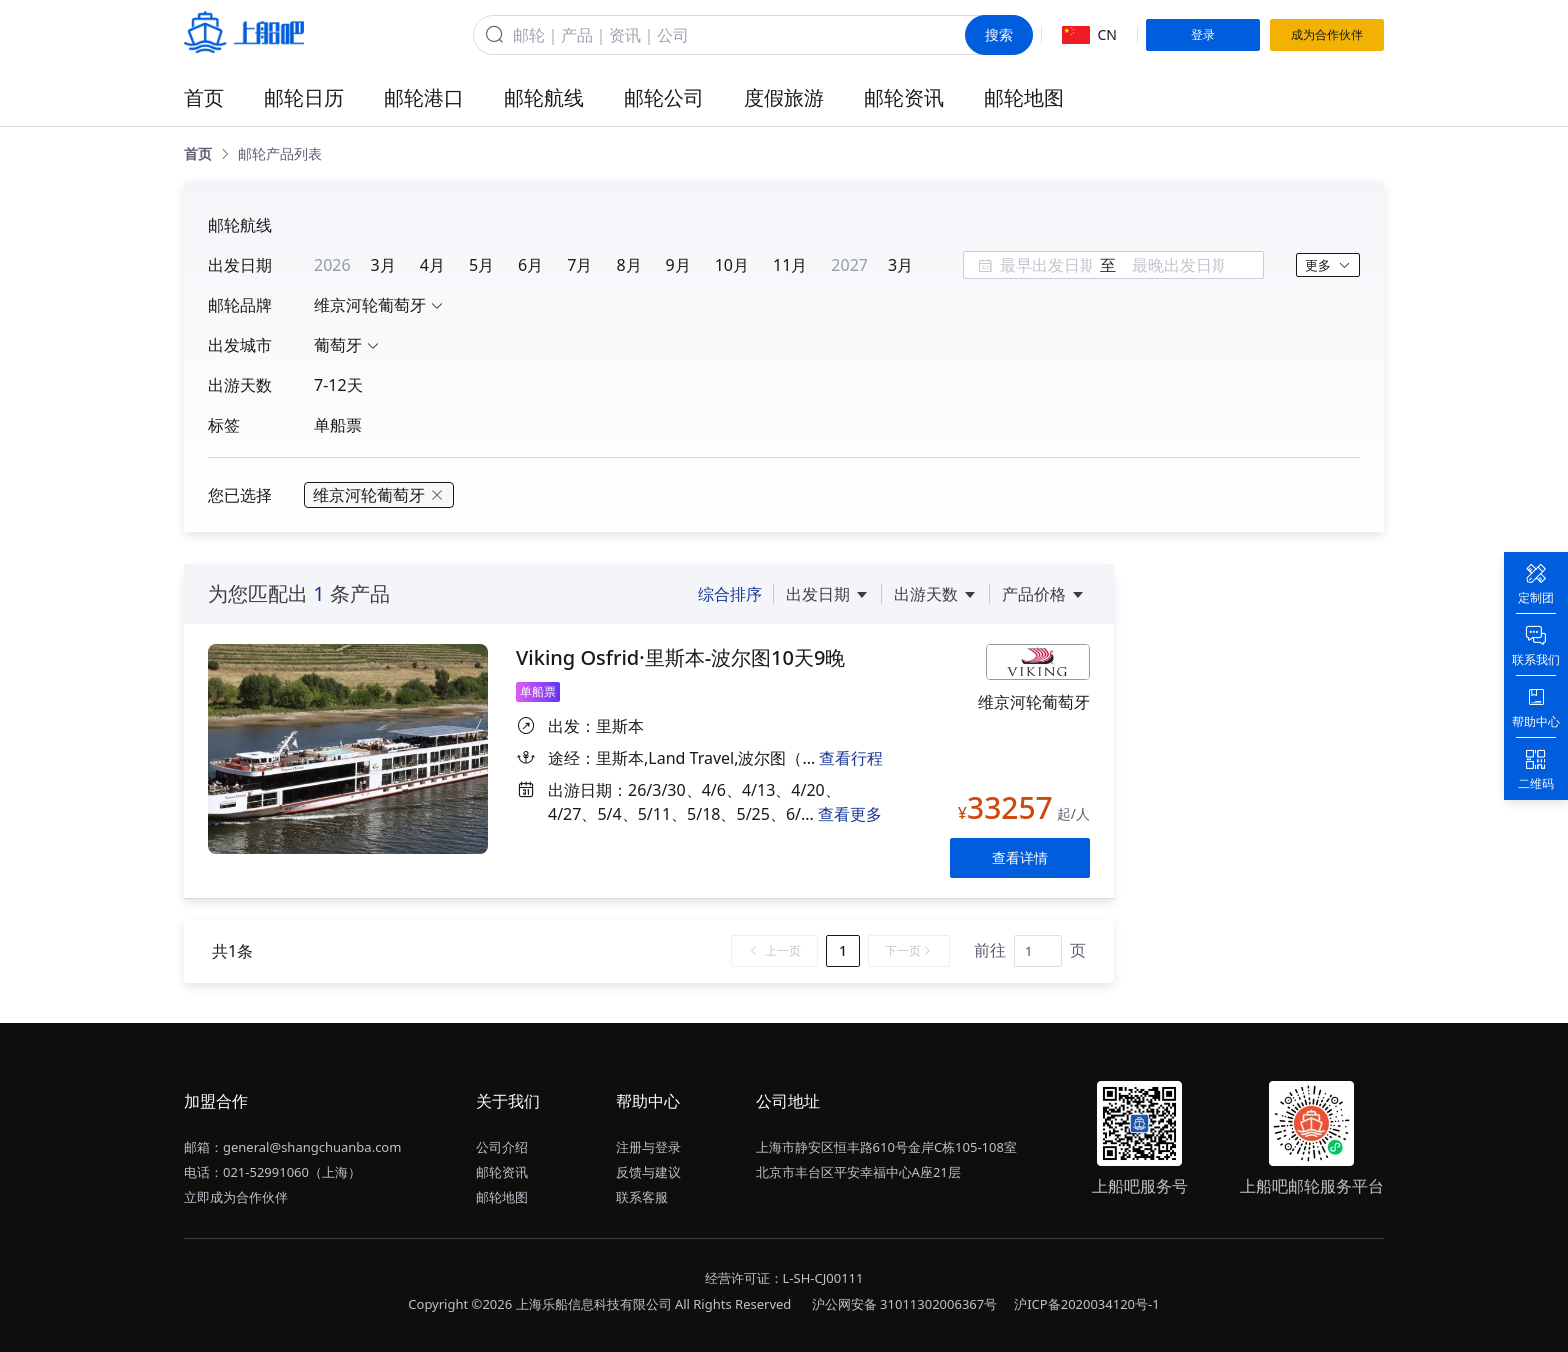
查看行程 (851, 758)
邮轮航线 (544, 97)
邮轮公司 (664, 97)
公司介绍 (502, 1147)
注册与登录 (648, 1147)
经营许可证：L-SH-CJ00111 (784, 1278)
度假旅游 (784, 97)
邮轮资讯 (904, 97)
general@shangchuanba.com (312, 1147)
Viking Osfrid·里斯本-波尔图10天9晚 (680, 657)
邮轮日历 (304, 97)
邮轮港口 (424, 97)
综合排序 (730, 594)
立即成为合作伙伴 (236, 1197)
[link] (198, 154)
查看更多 (850, 814)
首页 (204, 97)
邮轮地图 (1024, 97)
